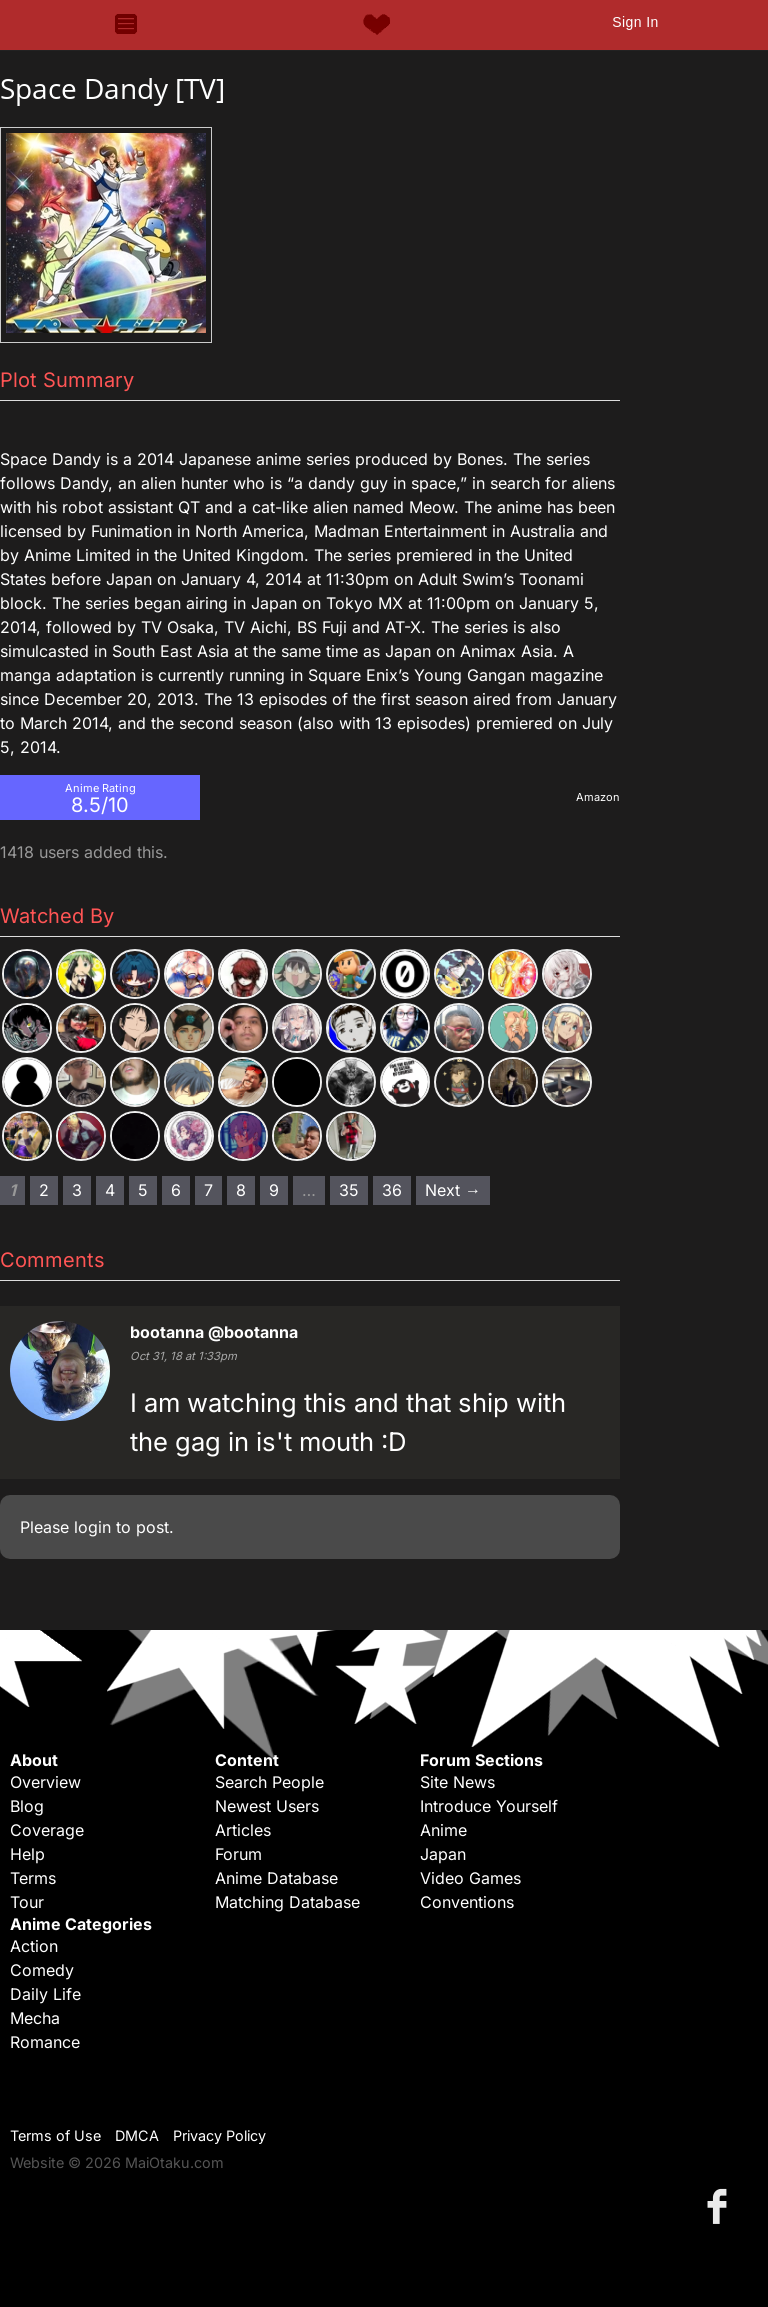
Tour (27, 1902)
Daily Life (45, 1994)
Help (27, 1854)
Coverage (47, 1830)
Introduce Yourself (489, 1806)
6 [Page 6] (176, 1190)
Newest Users (267, 1806)
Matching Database (287, 1902)
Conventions (467, 1902)
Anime (443, 1830)
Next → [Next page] (453, 1190)
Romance (45, 2042)
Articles (243, 1830)
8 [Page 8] (241, 1190)
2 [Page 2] (44, 1190)
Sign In (635, 22)
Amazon (598, 797)
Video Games (470, 1878)
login (92, 1527)
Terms (33, 1878)
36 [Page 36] (392, 1190)
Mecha (35, 2018)
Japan (443, 1854)
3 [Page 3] (77, 1190)
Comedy (42, 1970)
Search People (269, 1782)
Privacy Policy (219, 2135)
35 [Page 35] (349, 1190)
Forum (238, 1854)
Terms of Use (55, 2135)
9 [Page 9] (274, 1190)
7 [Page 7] (208, 1190)
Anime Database (276, 1878)
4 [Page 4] (110, 1190)
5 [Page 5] (143, 1190)
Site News (457, 1782)
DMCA (137, 2135)
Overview (45, 1782)
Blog (27, 1806)
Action (34, 1946)
